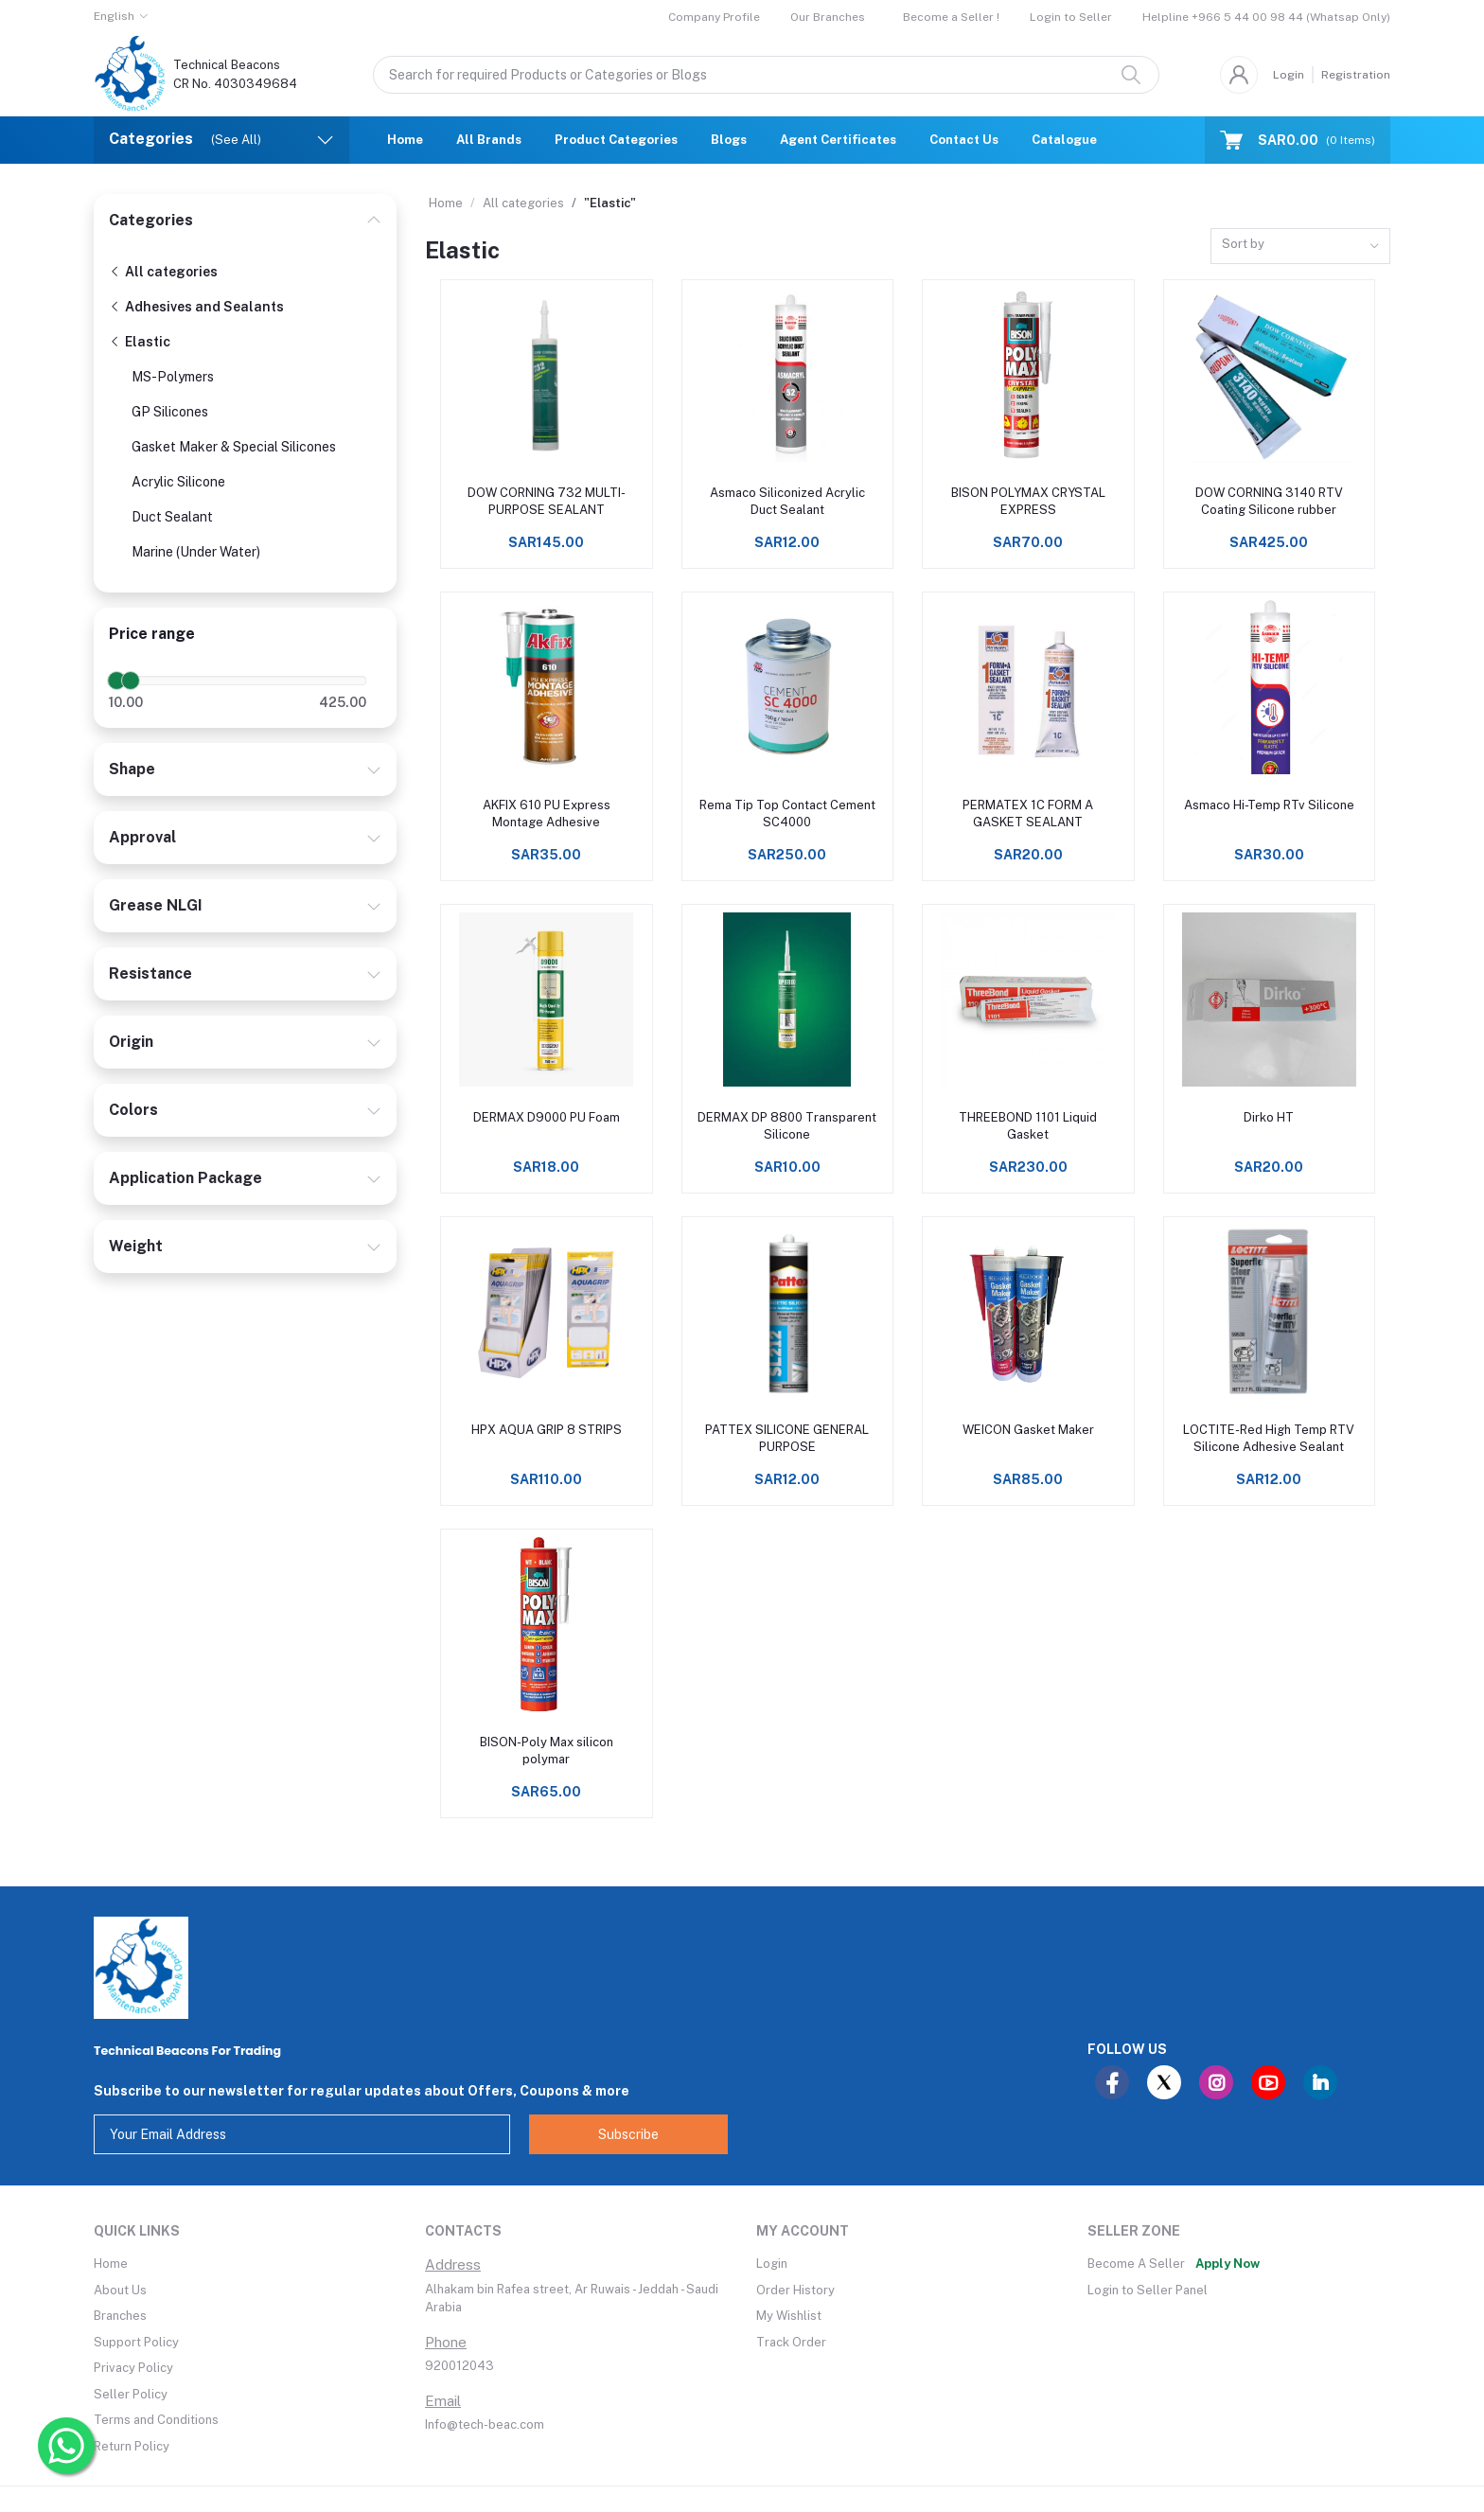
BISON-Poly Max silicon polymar (546, 1750)
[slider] (116, 680)
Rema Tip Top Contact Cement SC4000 (787, 813)
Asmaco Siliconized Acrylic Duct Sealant (787, 501)
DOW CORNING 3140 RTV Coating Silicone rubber (1269, 501)
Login (1288, 74)
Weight (136, 1246)
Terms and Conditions (156, 2420)
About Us (120, 2290)
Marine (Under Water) (196, 551)
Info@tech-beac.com (484, 2424)
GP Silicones (170, 411)
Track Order (791, 2342)
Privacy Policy (133, 2368)
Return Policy (131, 2446)
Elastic (139, 341)
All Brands (488, 140)
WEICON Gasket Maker (1028, 1430)
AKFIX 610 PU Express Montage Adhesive (546, 813)
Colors (133, 1110)
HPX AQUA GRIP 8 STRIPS (546, 1430)
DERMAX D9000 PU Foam (546, 1117)
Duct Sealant (172, 516)
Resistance (150, 973)
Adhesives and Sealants (196, 306)
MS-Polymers (173, 376)
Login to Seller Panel (1147, 2290)
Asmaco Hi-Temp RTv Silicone (1269, 805)
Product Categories (616, 140)
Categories (151, 220)
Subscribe (628, 2134)
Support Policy (136, 2342)
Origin (131, 1042)
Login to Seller (1071, 17)
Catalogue (1064, 140)
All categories (163, 271)
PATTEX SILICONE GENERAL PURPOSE (787, 1438)
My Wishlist (789, 2316)
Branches (120, 2316)
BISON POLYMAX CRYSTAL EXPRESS (1028, 501)
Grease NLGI (156, 905)
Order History (795, 2290)
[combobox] (1300, 246)
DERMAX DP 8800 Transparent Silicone (787, 1125)
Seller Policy (131, 2394)
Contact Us (963, 140)
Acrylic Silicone (178, 481)
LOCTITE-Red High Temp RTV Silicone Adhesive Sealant (1268, 1438)
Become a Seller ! (951, 17)
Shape (132, 769)
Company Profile (714, 17)
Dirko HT (1269, 1117)
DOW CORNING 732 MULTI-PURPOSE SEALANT (547, 501)
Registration (1355, 74)
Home (405, 140)
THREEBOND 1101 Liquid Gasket (1028, 1125)
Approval (142, 837)
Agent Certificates (838, 140)
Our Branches (827, 17)
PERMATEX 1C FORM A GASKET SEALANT (1028, 813)
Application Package (185, 1178)
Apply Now (1227, 2263)
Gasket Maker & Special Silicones (234, 446)
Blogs (729, 140)
